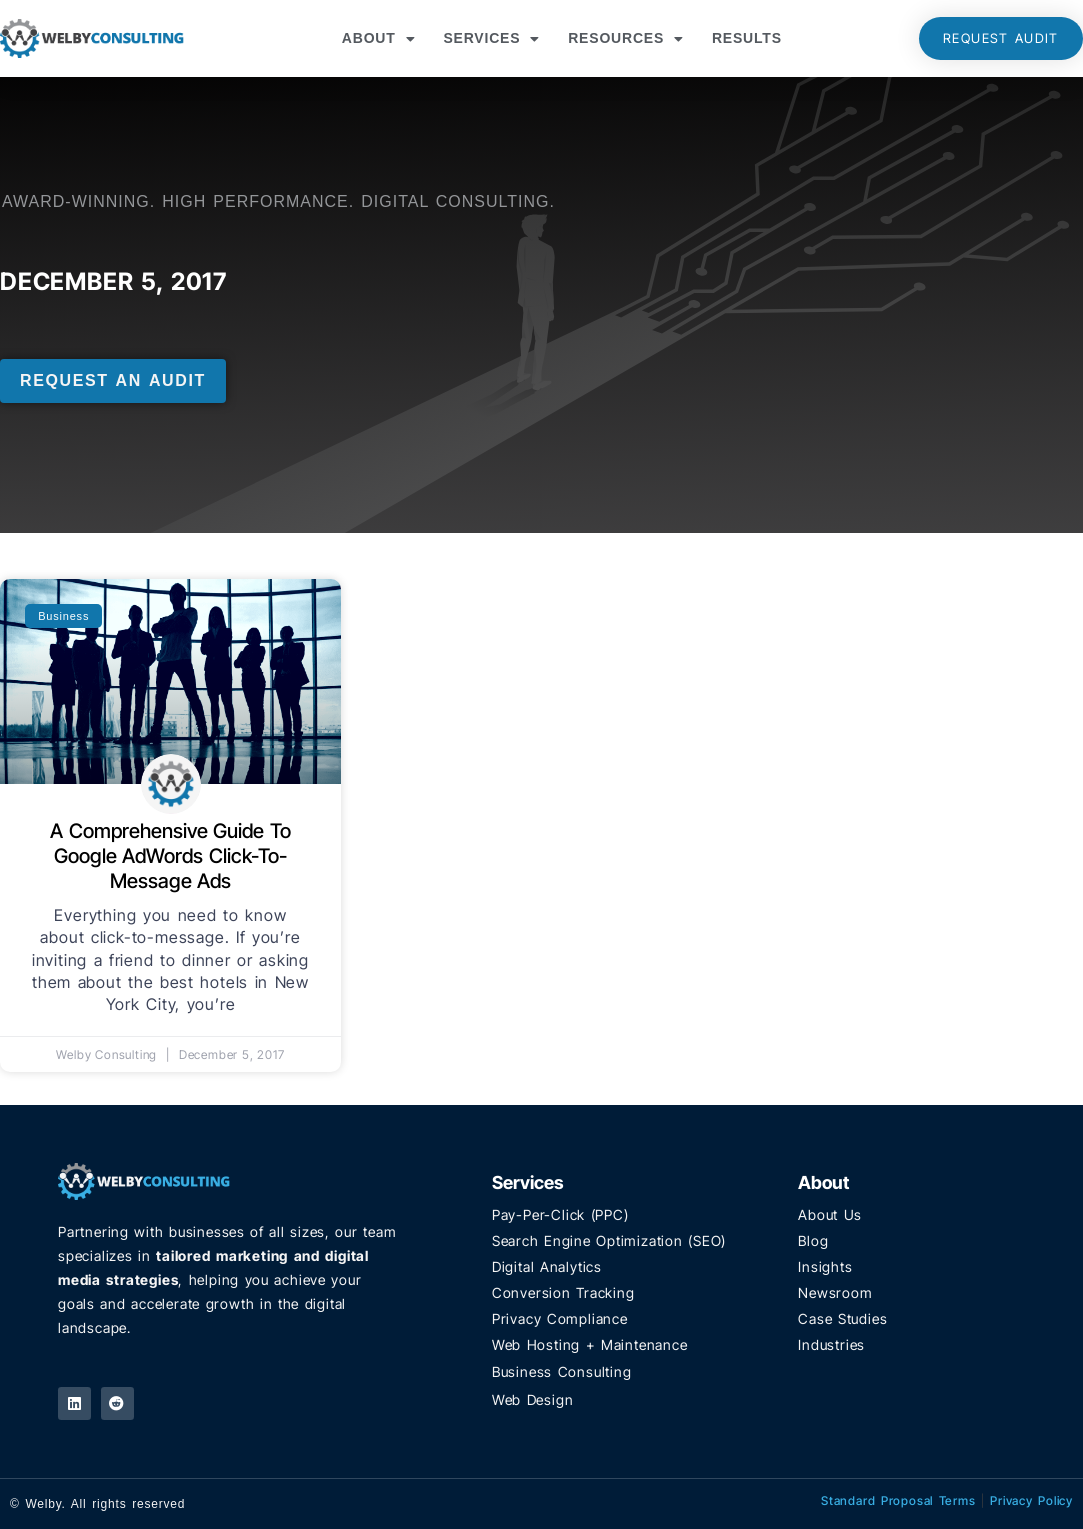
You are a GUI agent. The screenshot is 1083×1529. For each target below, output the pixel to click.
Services (491, 39)
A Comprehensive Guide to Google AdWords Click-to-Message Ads (170, 856)
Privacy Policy (1031, 1500)
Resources (626, 39)
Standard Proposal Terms (898, 1500)
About (379, 39)
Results (747, 38)
